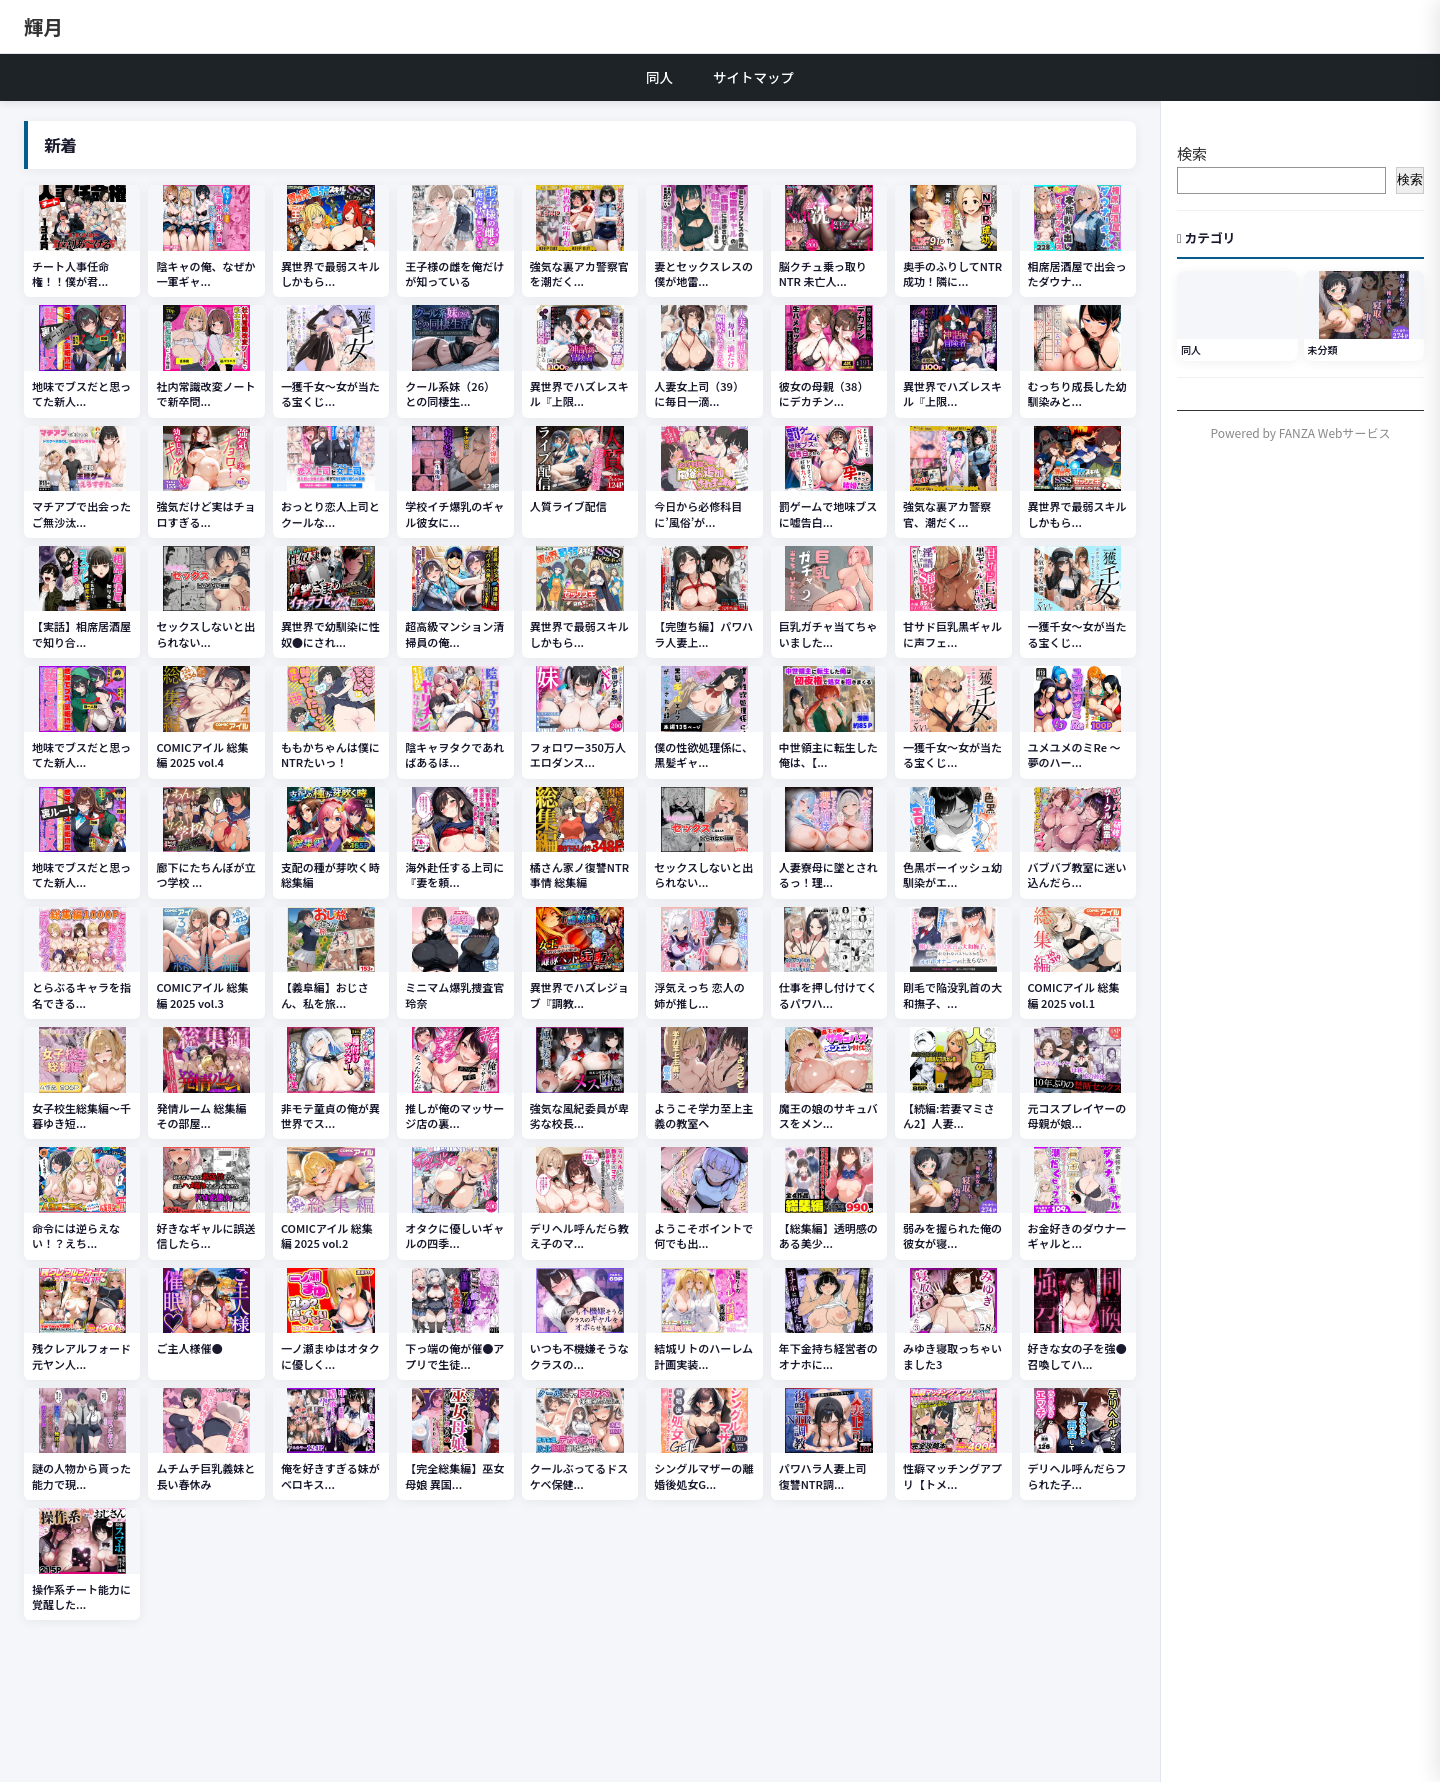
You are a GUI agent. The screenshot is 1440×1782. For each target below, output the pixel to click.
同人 (659, 77)
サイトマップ (753, 77)
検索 (1192, 153)
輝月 (43, 26)
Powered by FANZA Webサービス (1301, 432)
